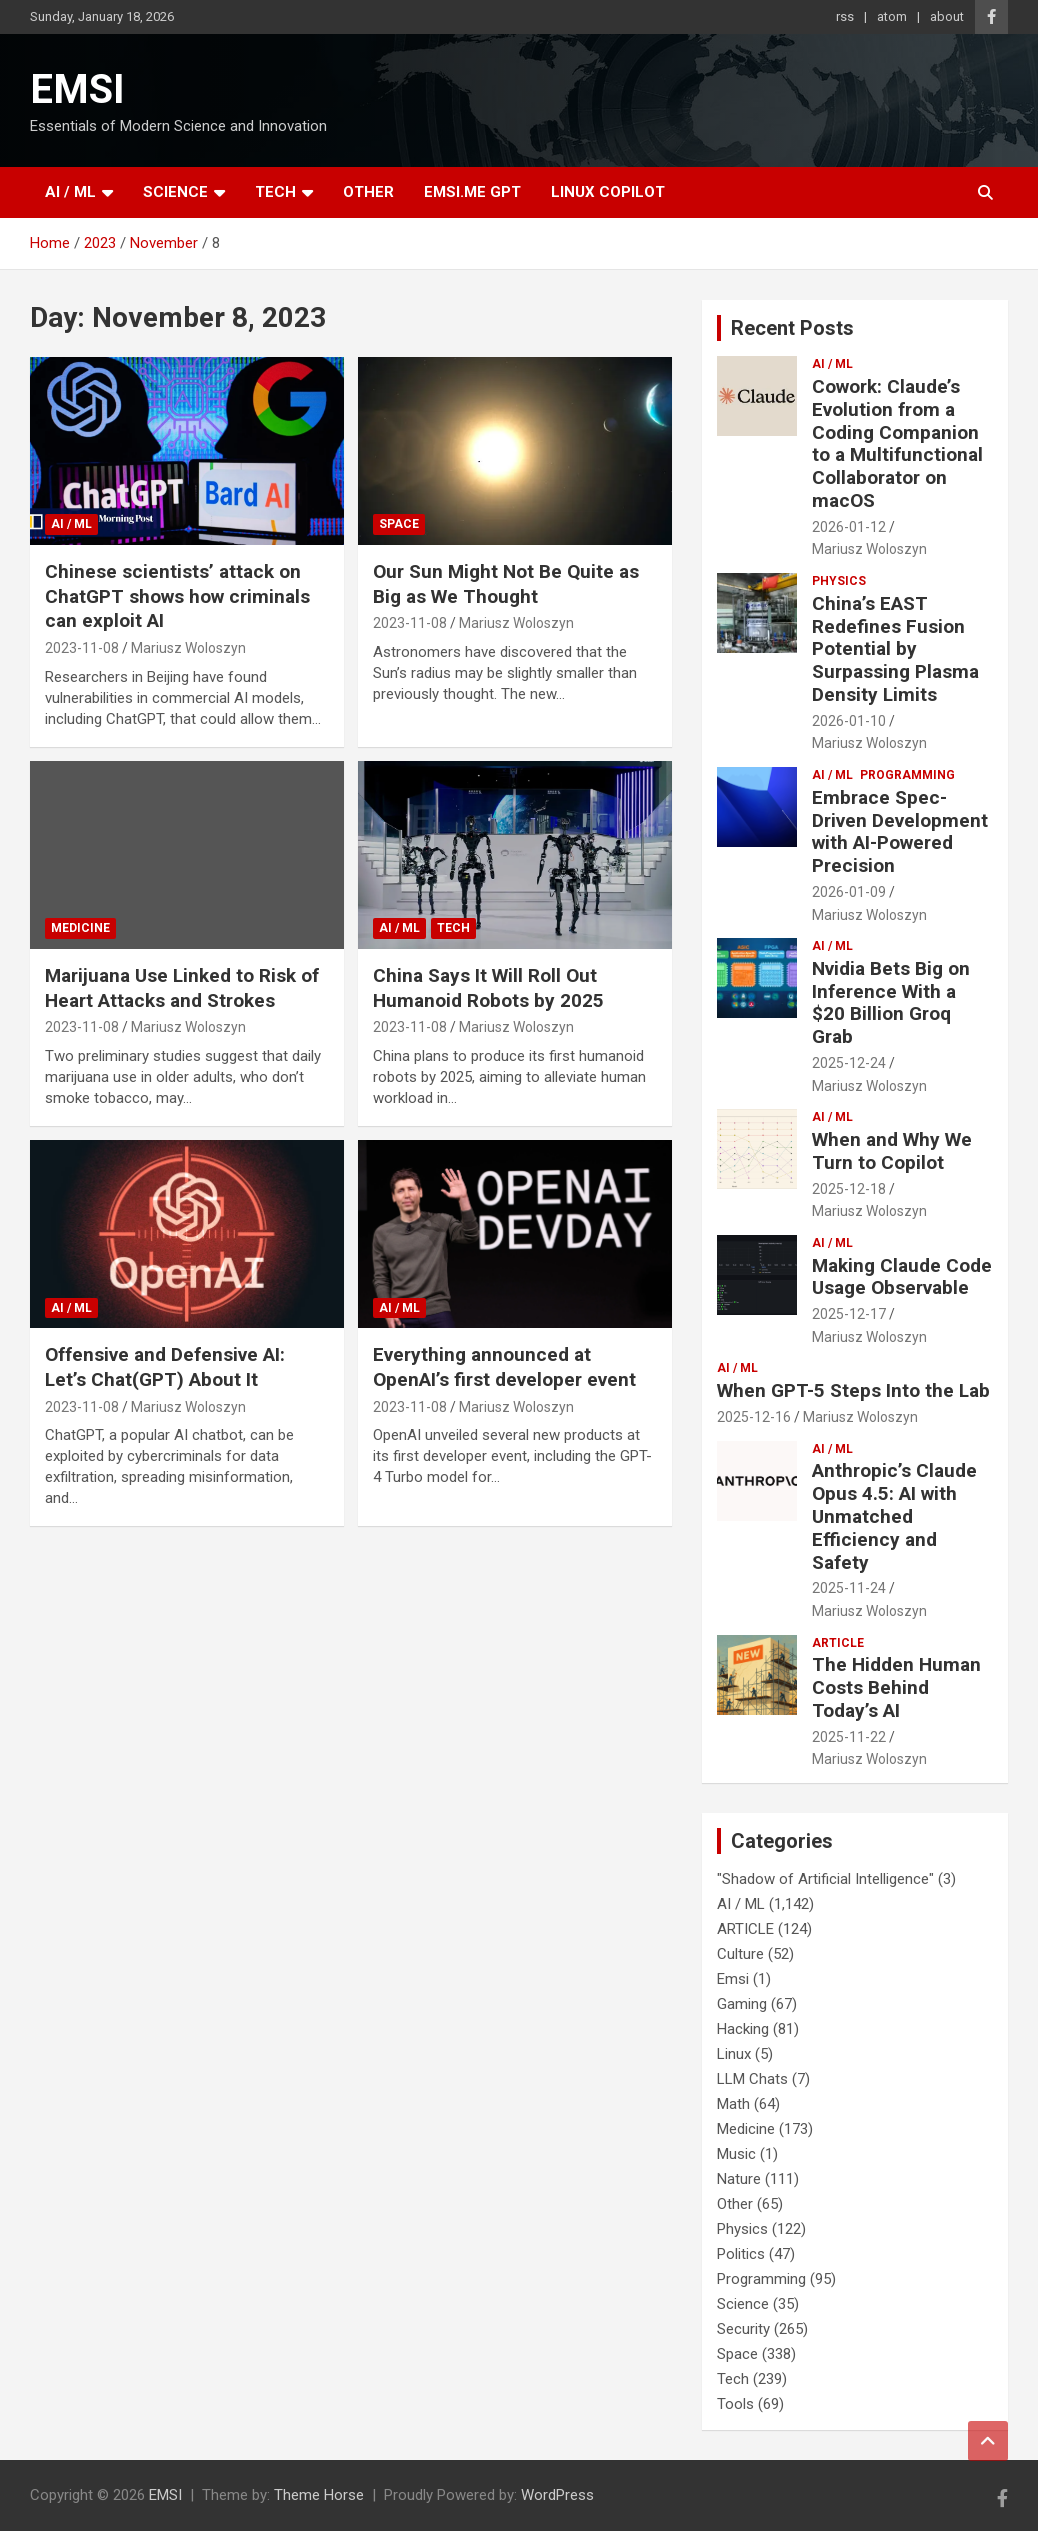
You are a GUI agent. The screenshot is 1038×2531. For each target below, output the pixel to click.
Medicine (80, 928)
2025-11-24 (849, 1588)
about (947, 16)
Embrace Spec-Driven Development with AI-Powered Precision (900, 831)
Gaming (742, 2004)
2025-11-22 (849, 1737)
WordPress (557, 2495)
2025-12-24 (849, 1063)
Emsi (733, 1979)
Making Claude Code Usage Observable (902, 1277)
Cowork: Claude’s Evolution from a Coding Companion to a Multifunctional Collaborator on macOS (897, 443)
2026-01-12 (849, 527)
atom (892, 16)
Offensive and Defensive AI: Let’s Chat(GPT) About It (165, 1367)
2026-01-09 (849, 892)
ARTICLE (838, 1643)
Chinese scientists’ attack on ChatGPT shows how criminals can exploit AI (177, 596)
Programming (907, 775)
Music (736, 2154)
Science (175, 192)
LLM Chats (752, 2079)
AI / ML (70, 192)
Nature (739, 2179)
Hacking (743, 2029)
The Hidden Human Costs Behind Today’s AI (896, 1687)
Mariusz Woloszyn (188, 648)
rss (845, 16)
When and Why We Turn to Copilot (892, 1151)
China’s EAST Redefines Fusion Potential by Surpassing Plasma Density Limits (895, 649)
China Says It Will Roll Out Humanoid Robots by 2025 (488, 988)
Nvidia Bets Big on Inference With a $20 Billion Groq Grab (891, 1002)
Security (743, 2329)
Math (733, 2104)
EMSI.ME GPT (472, 192)
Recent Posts (792, 328)
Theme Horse (319, 2495)
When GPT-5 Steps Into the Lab (853, 1390)
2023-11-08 (82, 648)
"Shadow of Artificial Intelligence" (825, 1879)
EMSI (77, 89)
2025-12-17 (849, 1314)
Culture (740, 1954)
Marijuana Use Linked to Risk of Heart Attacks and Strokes (182, 988)
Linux (734, 2054)
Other (368, 192)
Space (399, 524)
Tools (735, 2404)
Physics (839, 581)
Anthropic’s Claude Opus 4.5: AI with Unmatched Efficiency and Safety (894, 1516)
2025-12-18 (849, 1189)
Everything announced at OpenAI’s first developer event (504, 1367)
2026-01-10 (849, 721)
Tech (275, 192)
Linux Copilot (608, 192)
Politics (741, 2254)
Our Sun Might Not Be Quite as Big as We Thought (506, 584)
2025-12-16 (754, 1417)
